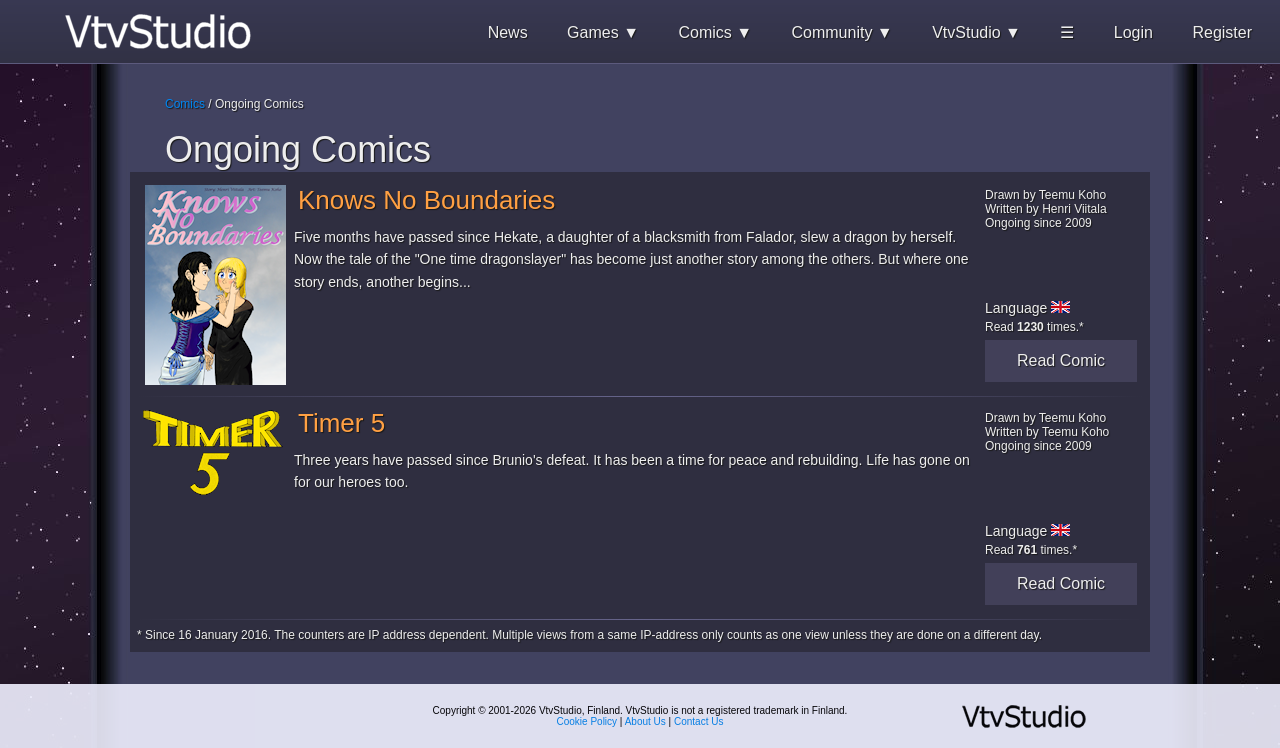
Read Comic (1061, 360)
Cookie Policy (587, 721)
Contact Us (698, 721)
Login (1133, 32)
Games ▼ (603, 32)
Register (1222, 32)
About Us (645, 721)
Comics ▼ (715, 32)
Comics (185, 104)
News (508, 32)
